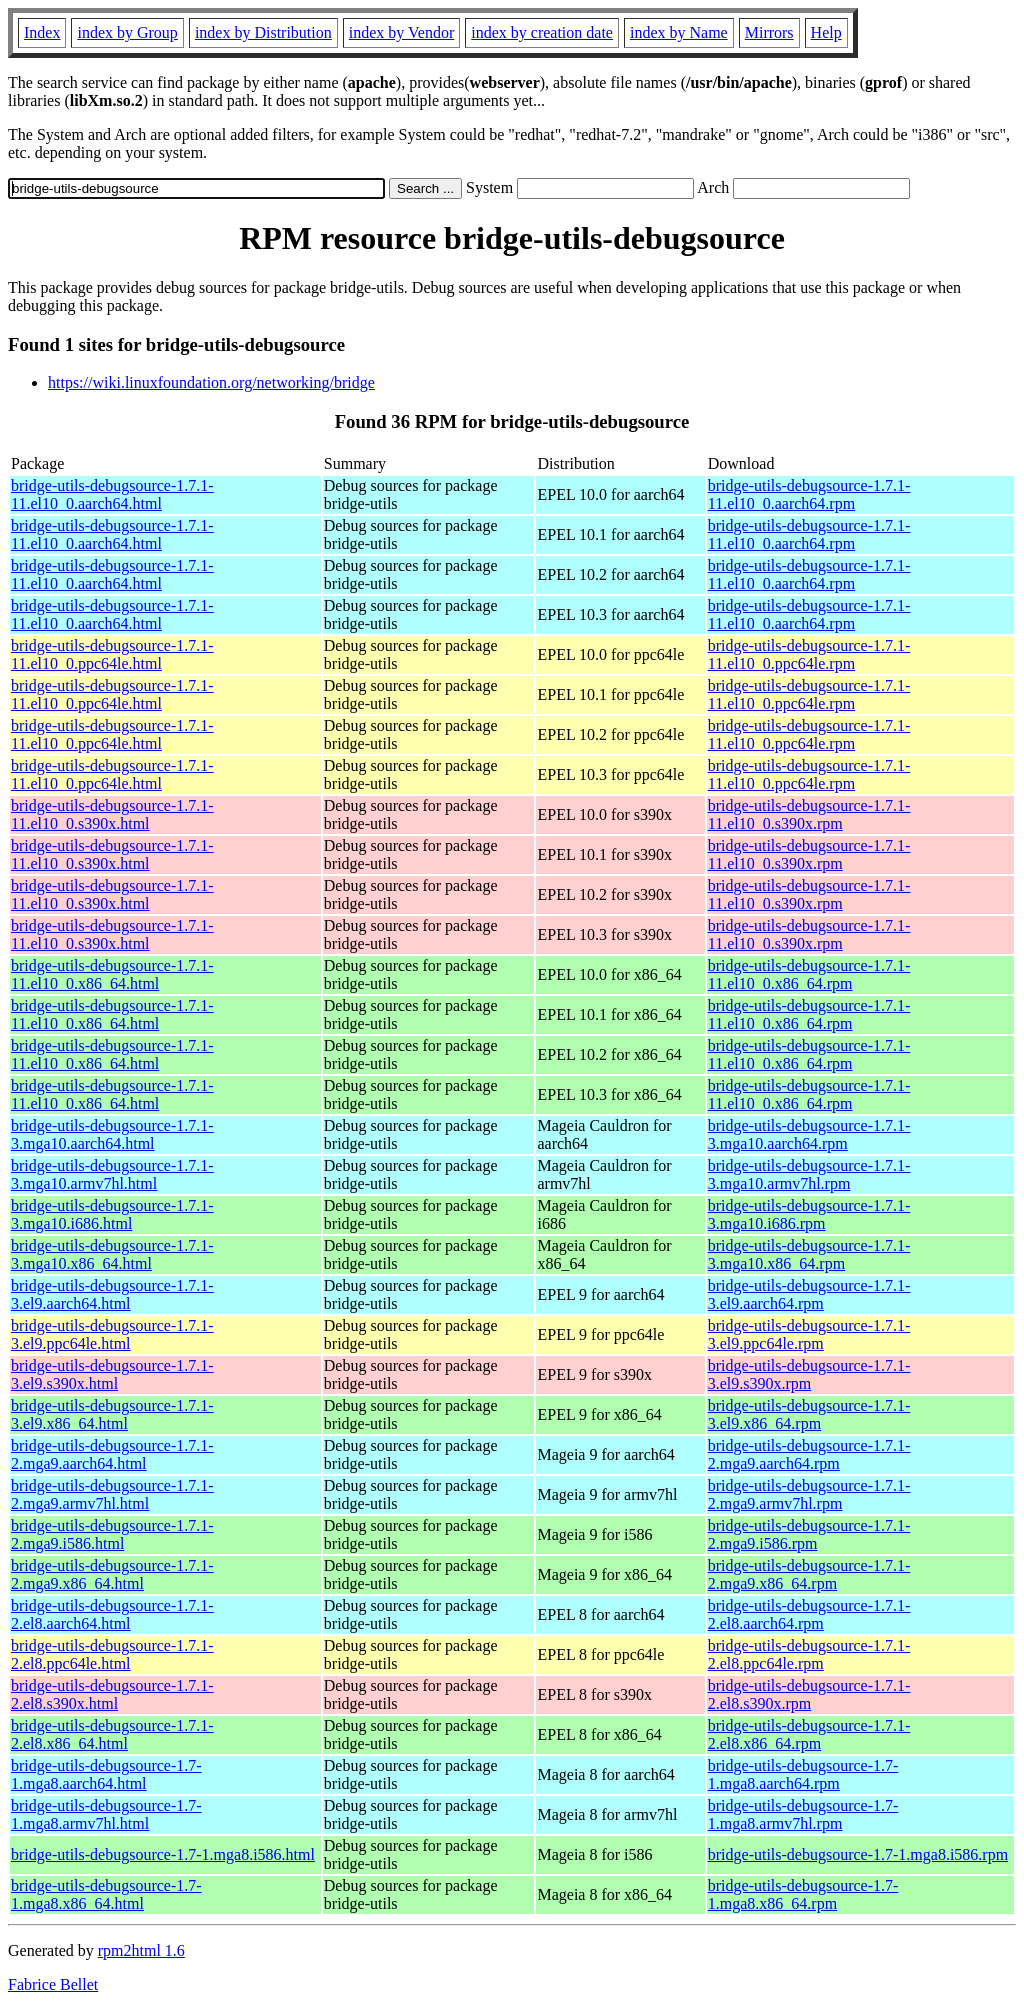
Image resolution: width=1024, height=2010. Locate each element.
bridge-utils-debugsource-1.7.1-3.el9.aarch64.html (112, 1294)
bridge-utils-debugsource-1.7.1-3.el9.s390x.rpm (809, 1374)
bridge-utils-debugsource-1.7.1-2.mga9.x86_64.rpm (809, 1574)
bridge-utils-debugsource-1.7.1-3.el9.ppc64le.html (112, 1334)
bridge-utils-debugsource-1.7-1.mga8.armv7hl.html (106, 1814)
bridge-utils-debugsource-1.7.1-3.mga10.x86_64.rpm (809, 1254)
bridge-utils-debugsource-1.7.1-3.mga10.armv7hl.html (112, 1174)
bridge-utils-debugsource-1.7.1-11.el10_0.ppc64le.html (112, 654)
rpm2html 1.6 (141, 1950)
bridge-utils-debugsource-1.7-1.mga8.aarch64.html (106, 1774)
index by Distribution (263, 32)
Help (826, 32)
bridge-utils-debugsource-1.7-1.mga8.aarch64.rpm (803, 1774)
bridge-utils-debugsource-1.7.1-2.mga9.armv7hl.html (112, 1494)
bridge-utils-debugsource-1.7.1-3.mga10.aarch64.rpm (809, 1134)
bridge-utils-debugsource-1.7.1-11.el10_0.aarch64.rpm (809, 494)
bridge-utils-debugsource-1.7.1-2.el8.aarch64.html (112, 1614)
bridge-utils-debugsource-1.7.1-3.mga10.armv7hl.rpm (809, 1174)
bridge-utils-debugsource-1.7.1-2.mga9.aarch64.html (112, 1454)
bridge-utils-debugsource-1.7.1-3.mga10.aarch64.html (112, 1134)
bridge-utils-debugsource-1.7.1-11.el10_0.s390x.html (112, 814)
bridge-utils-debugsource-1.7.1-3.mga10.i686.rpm (809, 1214)
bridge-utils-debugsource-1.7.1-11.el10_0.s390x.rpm (809, 814)
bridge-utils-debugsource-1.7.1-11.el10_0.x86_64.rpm (809, 974)
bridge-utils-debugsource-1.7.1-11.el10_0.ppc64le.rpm (809, 654)
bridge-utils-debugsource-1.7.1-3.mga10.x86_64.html (112, 1254)
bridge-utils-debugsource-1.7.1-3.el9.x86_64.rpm (809, 1414)
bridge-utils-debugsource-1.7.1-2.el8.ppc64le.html (112, 1654)
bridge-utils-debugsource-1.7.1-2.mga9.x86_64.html (112, 1574)
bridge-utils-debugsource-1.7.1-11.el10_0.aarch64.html (112, 494)
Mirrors (769, 32)
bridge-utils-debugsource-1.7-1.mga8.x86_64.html (106, 1894)
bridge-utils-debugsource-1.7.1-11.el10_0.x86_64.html (112, 974)
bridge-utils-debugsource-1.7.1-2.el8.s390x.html (112, 1694)
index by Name (679, 32)
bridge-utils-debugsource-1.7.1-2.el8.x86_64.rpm (809, 1734)
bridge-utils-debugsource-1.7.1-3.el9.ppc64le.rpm (809, 1334)
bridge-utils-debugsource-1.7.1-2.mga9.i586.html (112, 1534)
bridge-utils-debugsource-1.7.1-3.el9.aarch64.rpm (809, 1294)
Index (42, 32)
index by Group (127, 32)
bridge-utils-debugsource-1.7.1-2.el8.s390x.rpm (809, 1694)
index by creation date (542, 32)
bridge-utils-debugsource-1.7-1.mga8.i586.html (163, 1854)
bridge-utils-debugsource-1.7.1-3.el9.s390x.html (112, 1374)
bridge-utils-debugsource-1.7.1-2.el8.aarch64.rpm (809, 1614)
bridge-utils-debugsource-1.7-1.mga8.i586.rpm (858, 1854)
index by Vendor (401, 32)
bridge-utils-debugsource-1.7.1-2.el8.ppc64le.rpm (809, 1654)
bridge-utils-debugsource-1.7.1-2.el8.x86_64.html (112, 1734)
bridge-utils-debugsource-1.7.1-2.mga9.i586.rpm (809, 1534)
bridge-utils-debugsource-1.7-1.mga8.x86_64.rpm (803, 1894)
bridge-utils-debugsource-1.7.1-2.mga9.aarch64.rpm (809, 1454)
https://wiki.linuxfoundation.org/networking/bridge (211, 382)
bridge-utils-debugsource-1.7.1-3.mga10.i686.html (112, 1214)
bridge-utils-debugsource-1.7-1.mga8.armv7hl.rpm (803, 1814)
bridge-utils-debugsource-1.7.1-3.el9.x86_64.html (112, 1414)
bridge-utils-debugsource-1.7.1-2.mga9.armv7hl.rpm (809, 1494)
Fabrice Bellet (53, 1984)
